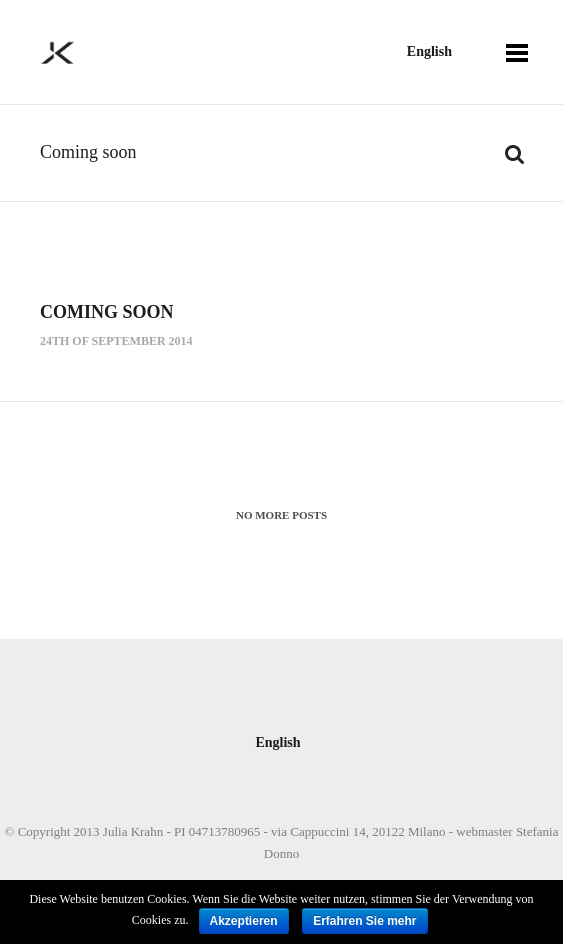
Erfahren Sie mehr (364, 921)
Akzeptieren (244, 921)
